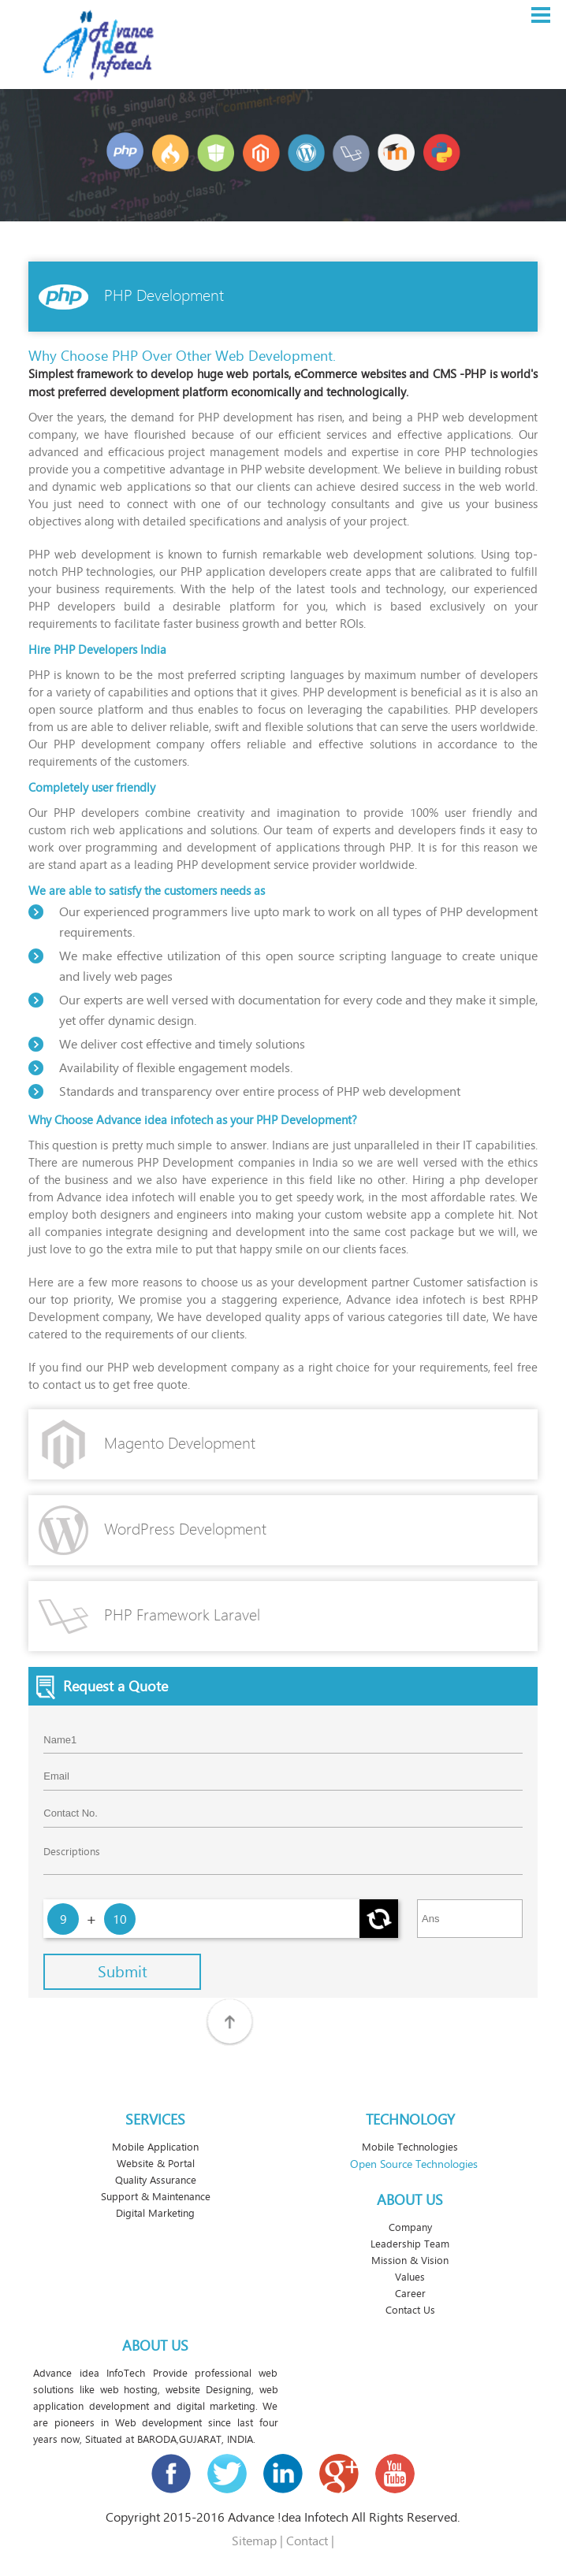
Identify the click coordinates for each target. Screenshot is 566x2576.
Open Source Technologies (414, 2164)
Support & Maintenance (155, 2196)
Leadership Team (410, 2244)
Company (410, 2227)
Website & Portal (156, 2163)
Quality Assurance (155, 2180)
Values (410, 2277)
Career (410, 2293)
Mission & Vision (410, 2260)
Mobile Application (155, 2147)
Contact (307, 2540)
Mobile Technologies (410, 2147)
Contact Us (410, 2310)
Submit (122, 1971)
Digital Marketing (155, 2213)
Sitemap (254, 2540)
